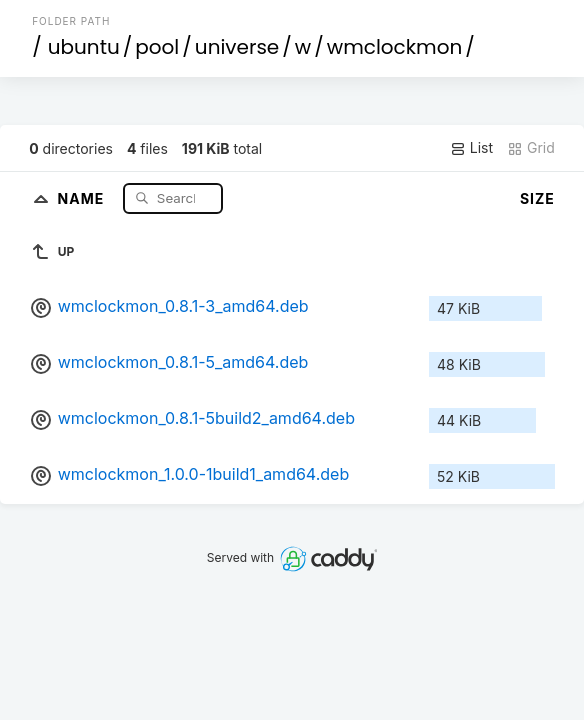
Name (83, 197)
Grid (531, 148)
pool (157, 47)
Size (537, 198)
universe (237, 47)
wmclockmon (395, 47)
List (471, 148)
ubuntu (84, 47)
